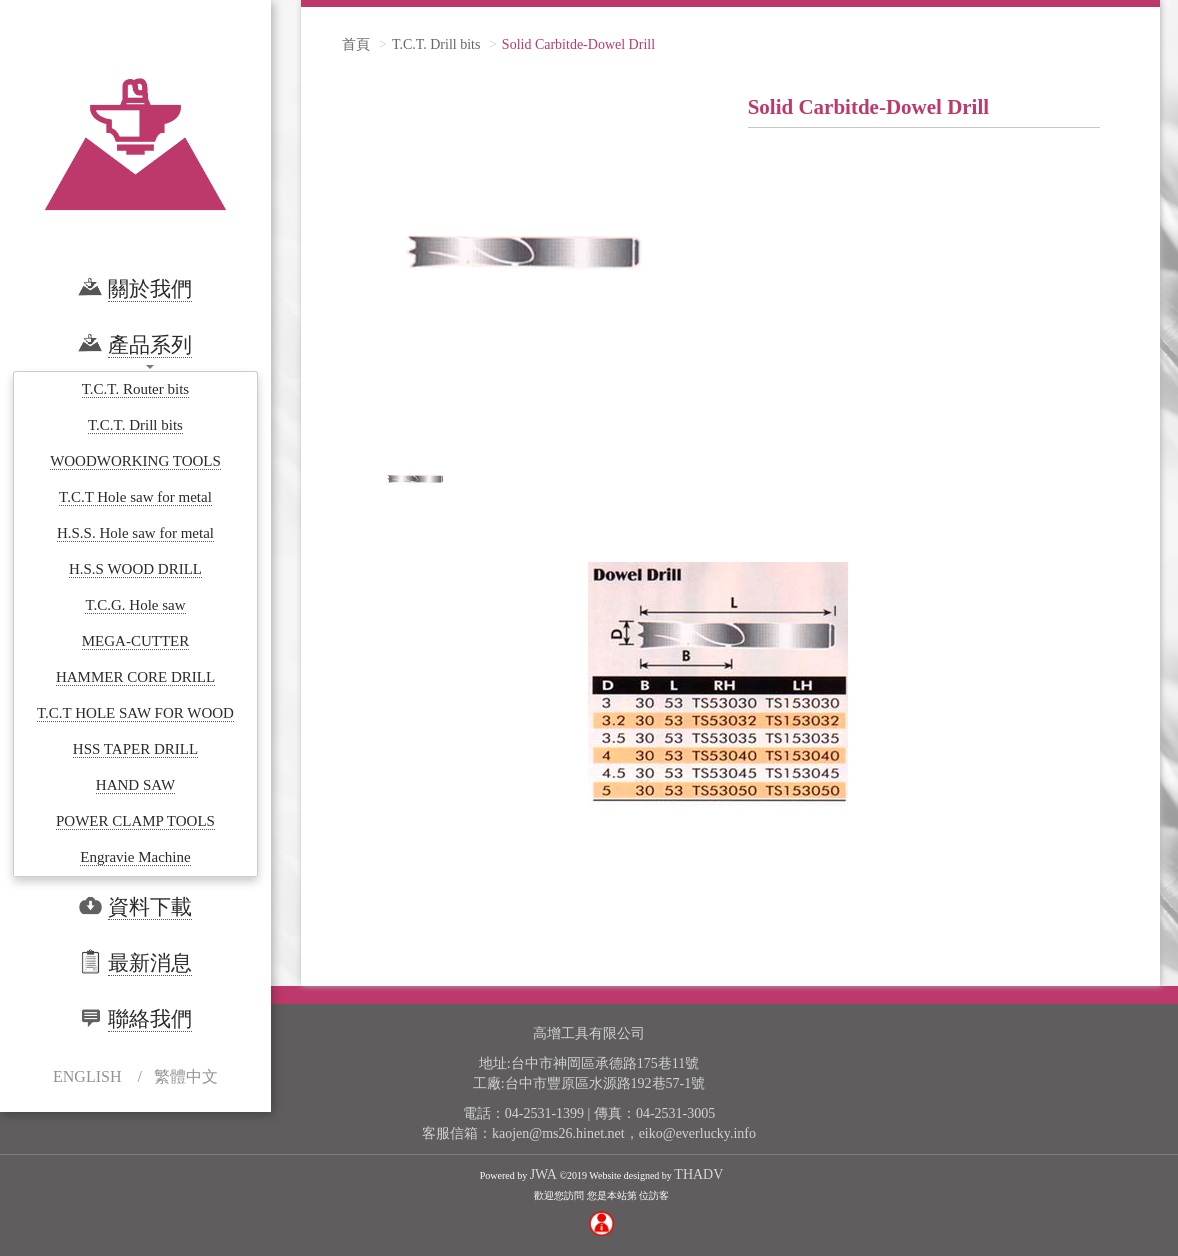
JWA (543, 1174)
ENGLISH (87, 1076)
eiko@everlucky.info (697, 1133)
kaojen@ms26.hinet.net (558, 1133)
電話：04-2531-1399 (523, 1113)
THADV (698, 1174)
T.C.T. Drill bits (436, 44)
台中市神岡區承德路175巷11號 (605, 1063)
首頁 (356, 44)
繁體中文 (186, 1076)
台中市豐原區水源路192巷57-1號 (605, 1083)
